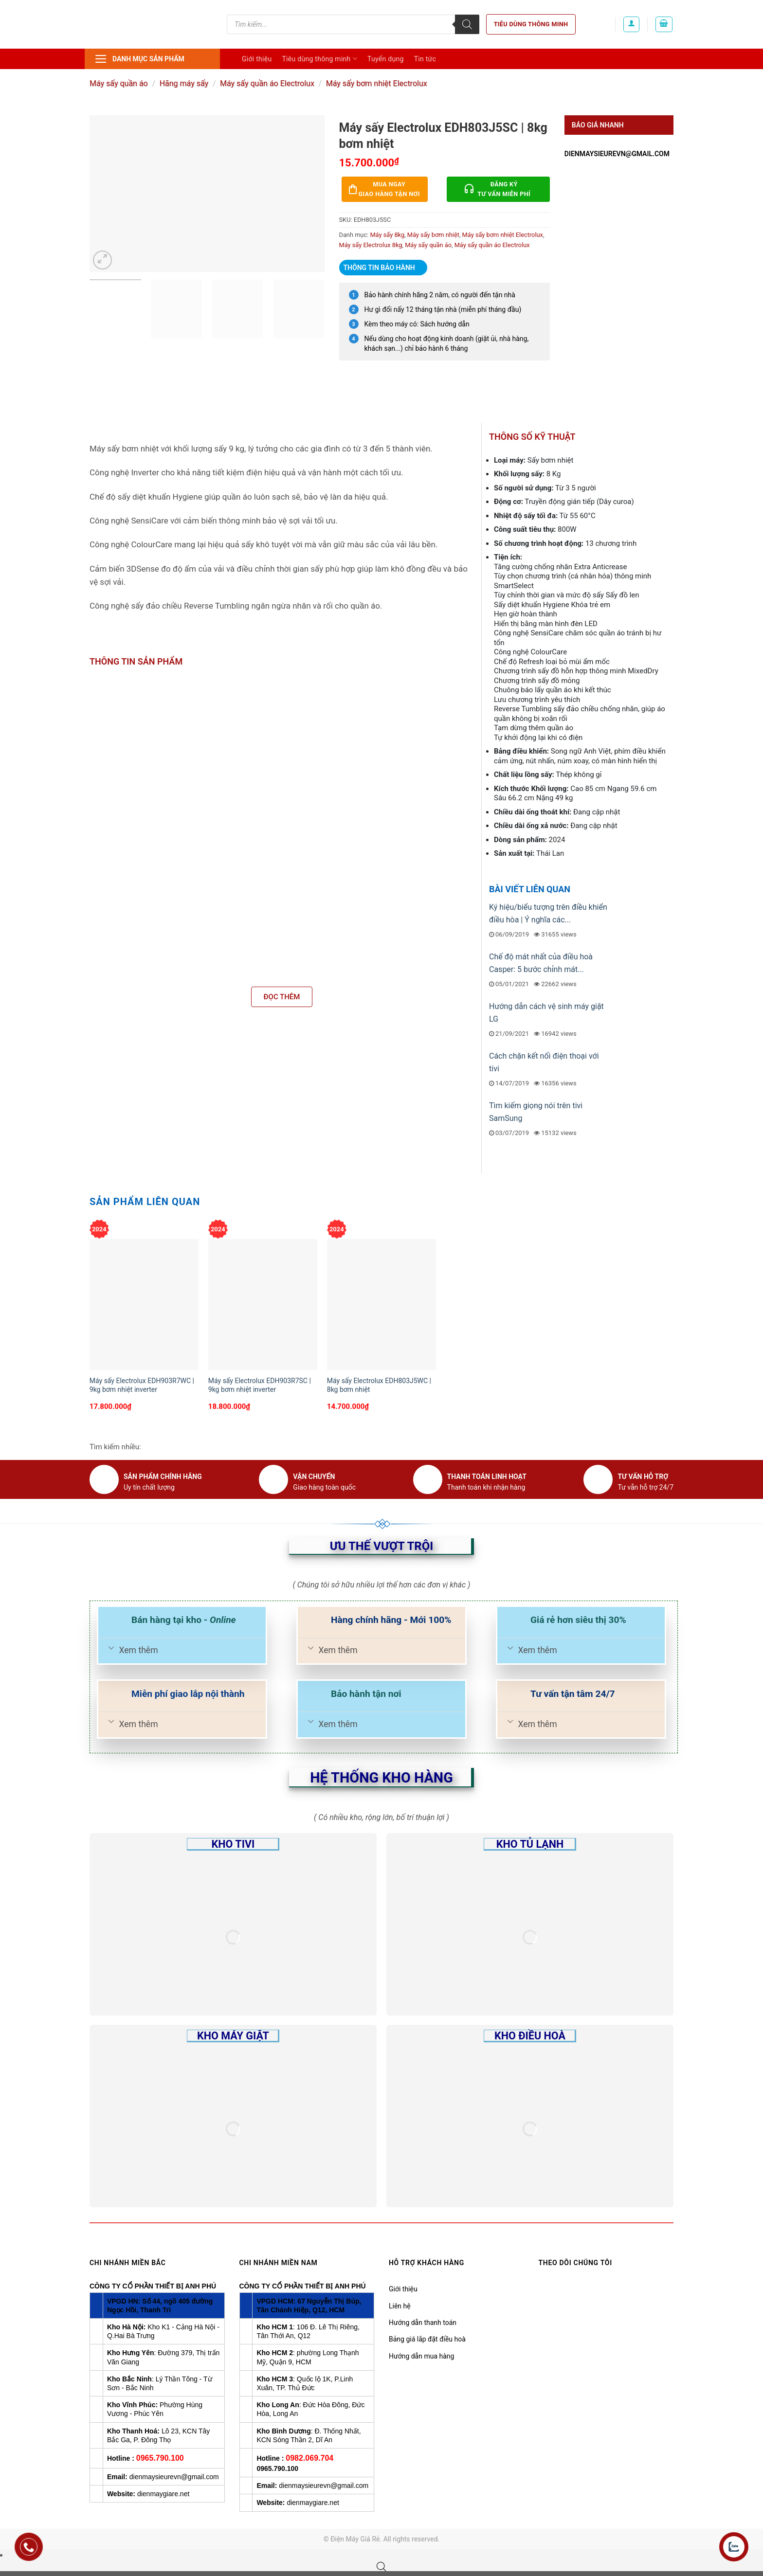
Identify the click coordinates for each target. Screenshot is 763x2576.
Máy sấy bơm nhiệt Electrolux (376, 83)
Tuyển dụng (385, 59)
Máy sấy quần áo (119, 83)
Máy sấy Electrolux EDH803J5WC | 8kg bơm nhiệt (379, 1385)
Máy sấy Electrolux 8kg (370, 245)
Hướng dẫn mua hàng (421, 2356)
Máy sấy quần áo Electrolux (267, 83)
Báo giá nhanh (598, 125)
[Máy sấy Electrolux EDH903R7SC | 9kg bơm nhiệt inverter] (262, 1304)
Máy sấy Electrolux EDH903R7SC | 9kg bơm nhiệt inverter (259, 1385)
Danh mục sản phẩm (139, 59)
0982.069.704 (309, 2458)
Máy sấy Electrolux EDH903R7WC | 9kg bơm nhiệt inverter (142, 1385)
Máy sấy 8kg (387, 234)
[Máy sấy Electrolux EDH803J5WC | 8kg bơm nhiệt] (381, 1304)
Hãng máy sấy (184, 83)
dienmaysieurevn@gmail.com (617, 154)
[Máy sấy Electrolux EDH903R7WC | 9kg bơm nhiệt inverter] (144, 1304)
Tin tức (425, 59)
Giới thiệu (257, 59)
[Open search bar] (381, 2567)
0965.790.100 (160, 2458)
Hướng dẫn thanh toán (422, 2322)
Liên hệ (400, 2306)
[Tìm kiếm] (467, 24)
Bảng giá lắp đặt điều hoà (427, 2339)
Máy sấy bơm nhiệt (433, 234)
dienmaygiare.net (163, 2494)
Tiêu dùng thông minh (531, 24)
